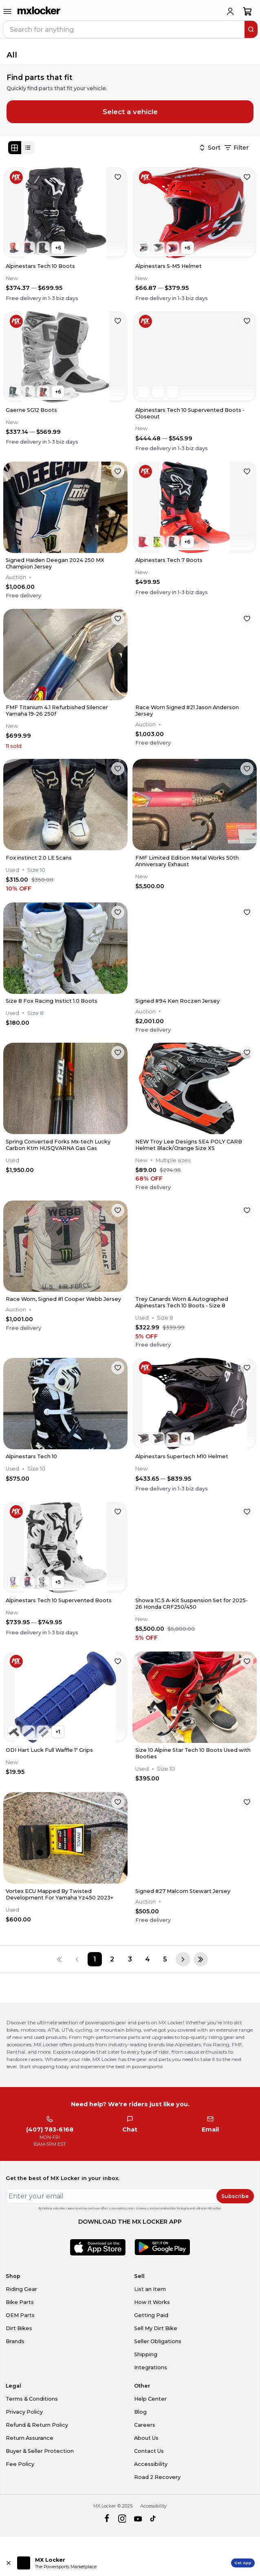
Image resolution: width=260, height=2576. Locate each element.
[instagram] (122, 2519)
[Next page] (183, 1959)
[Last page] (201, 1959)
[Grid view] (14, 147)
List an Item (150, 2289)
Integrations (150, 2367)
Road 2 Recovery (157, 2477)
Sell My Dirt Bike (155, 2328)
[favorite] (117, 177)
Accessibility (150, 2464)
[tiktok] (153, 2519)
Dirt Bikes (19, 2328)
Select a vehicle (130, 112)
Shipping (145, 2354)
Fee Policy (20, 2464)
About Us (146, 2438)
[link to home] (39, 11)
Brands (15, 2341)
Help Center (150, 2399)
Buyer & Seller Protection (40, 2451)
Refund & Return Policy (37, 2425)
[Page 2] (112, 1959)
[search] (251, 29)
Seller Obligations (157, 2341)
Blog (140, 2412)
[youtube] (138, 2519)
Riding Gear (21, 2289)
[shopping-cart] (247, 11)
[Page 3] (130, 1959)
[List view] (27, 147)
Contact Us (149, 2451)
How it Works (152, 2302)
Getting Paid (151, 2315)
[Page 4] (147, 1959)
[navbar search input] (124, 29)
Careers (144, 2425)
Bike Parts (20, 2302)
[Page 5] (165, 1959)
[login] (230, 11)
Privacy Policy (24, 2412)
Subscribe (235, 2196)
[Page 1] (95, 1959)
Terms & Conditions (32, 2399)
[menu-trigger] (7, 11)
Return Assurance (29, 2438)
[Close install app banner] (8, 2563)
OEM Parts (20, 2315)
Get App (242, 2563)
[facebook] (106, 2519)
